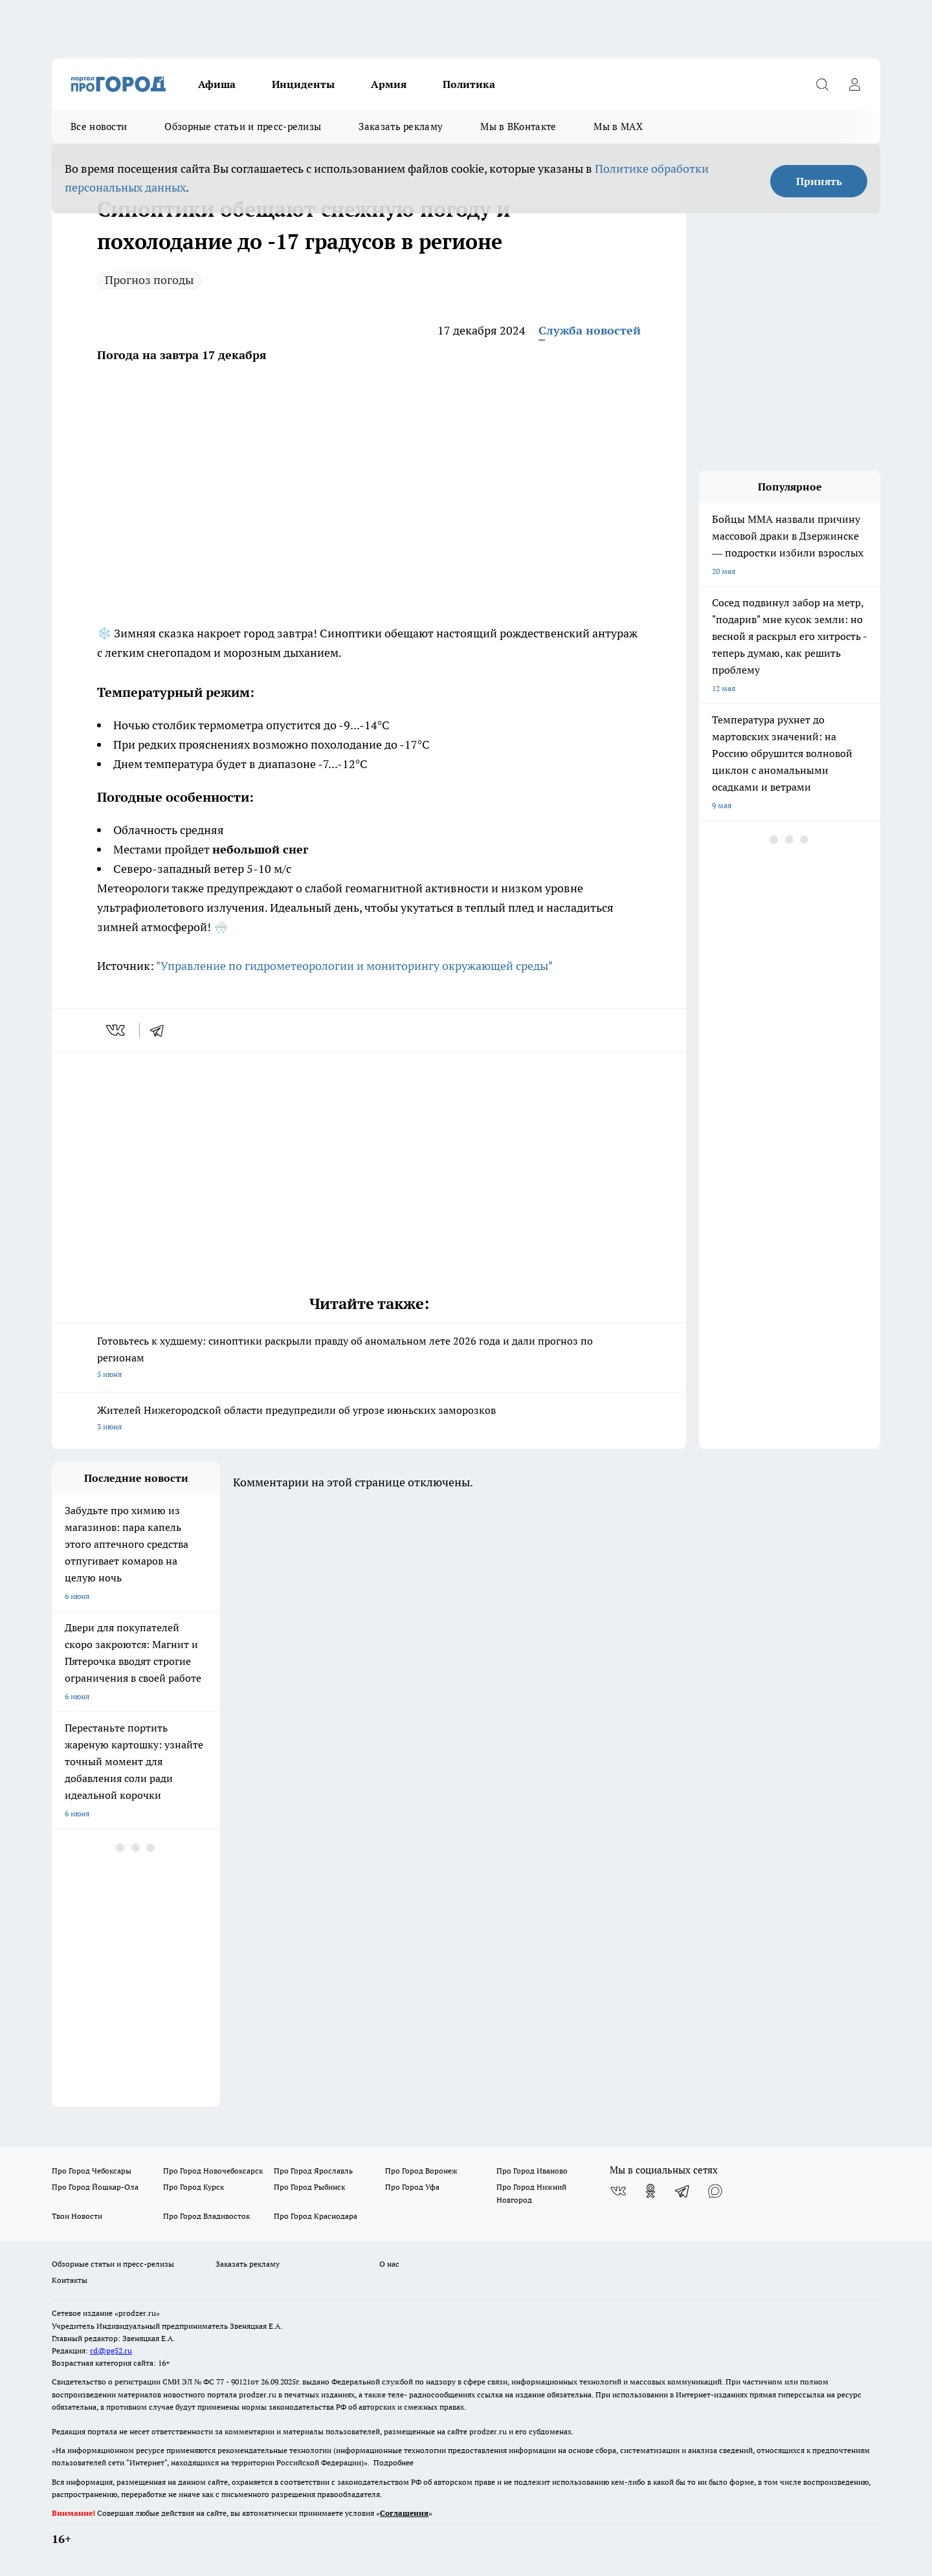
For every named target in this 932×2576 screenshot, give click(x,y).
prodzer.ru (257, 2394)
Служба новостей (589, 330)
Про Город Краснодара (315, 2216)
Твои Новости (77, 2216)
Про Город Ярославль (313, 2170)
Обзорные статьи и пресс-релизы (242, 126)
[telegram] (161, 1030)
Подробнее (393, 2462)
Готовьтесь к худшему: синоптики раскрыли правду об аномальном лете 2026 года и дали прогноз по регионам (369, 1358)
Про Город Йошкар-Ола (95, 2187)
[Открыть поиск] (822, 84)
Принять (819, 181)
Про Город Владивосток (206, 2216)
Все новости (99, 126)
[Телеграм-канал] (683, 2191)
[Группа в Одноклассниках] (650, 2191)
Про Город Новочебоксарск (213, 2170)
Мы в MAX (618, 126)
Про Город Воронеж (421, 2170)
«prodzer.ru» (137, 2313)
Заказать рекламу (401, 126)
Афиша (217, 84)
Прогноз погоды (149, 279)
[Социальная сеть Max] (715, 2191)
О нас (389, 2264)
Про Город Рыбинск (309, 2187)
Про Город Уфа (412, 2187)
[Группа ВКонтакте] (618, 2191)
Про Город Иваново (532, 2170)
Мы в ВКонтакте (518, 126)
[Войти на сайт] (854, 84)
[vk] (116, 1030)
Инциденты (303, 84)
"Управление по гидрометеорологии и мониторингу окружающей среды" (354, 965)
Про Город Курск (193, 2187)
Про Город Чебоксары (91, 2170)
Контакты (69, 2280)
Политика (469, 84)
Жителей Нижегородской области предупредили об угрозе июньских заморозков (369, 1419)
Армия (388, 84)
